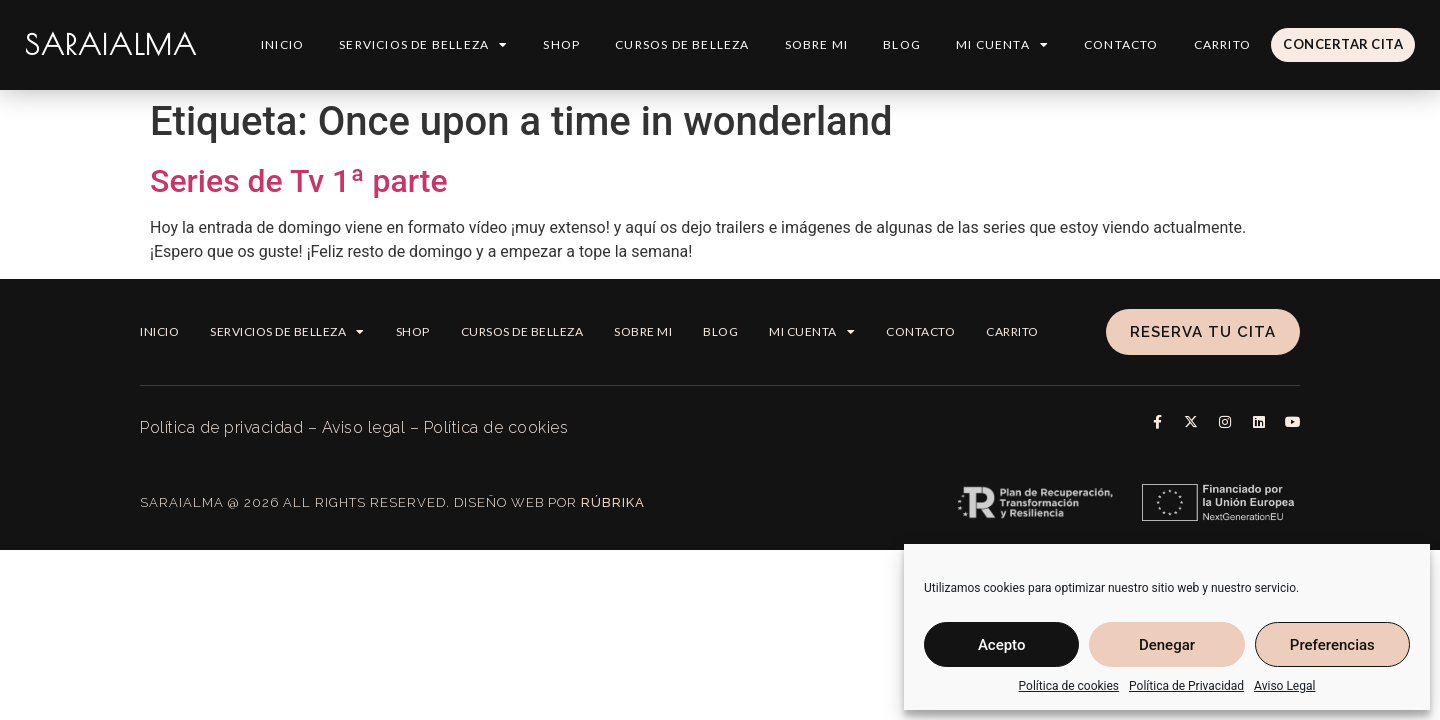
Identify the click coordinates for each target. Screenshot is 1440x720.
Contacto (1120, 44)
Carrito (1221, 44)
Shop (560, 44)
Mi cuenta (1001, 45)
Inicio (281, 44)
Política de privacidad (221, 427)
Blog (901, 44)
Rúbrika (613, 502)
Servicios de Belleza (422, 45)
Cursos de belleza (681, 44)
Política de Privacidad (1186, 686)
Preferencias (1332, 645)
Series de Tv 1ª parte (299, 181)
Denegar (1167, 645)
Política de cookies (1069, 686)
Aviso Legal (1284, 686)
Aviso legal (364, 427)
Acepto (1002, 645)
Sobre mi (816, 44)
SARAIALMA (111, 44)
